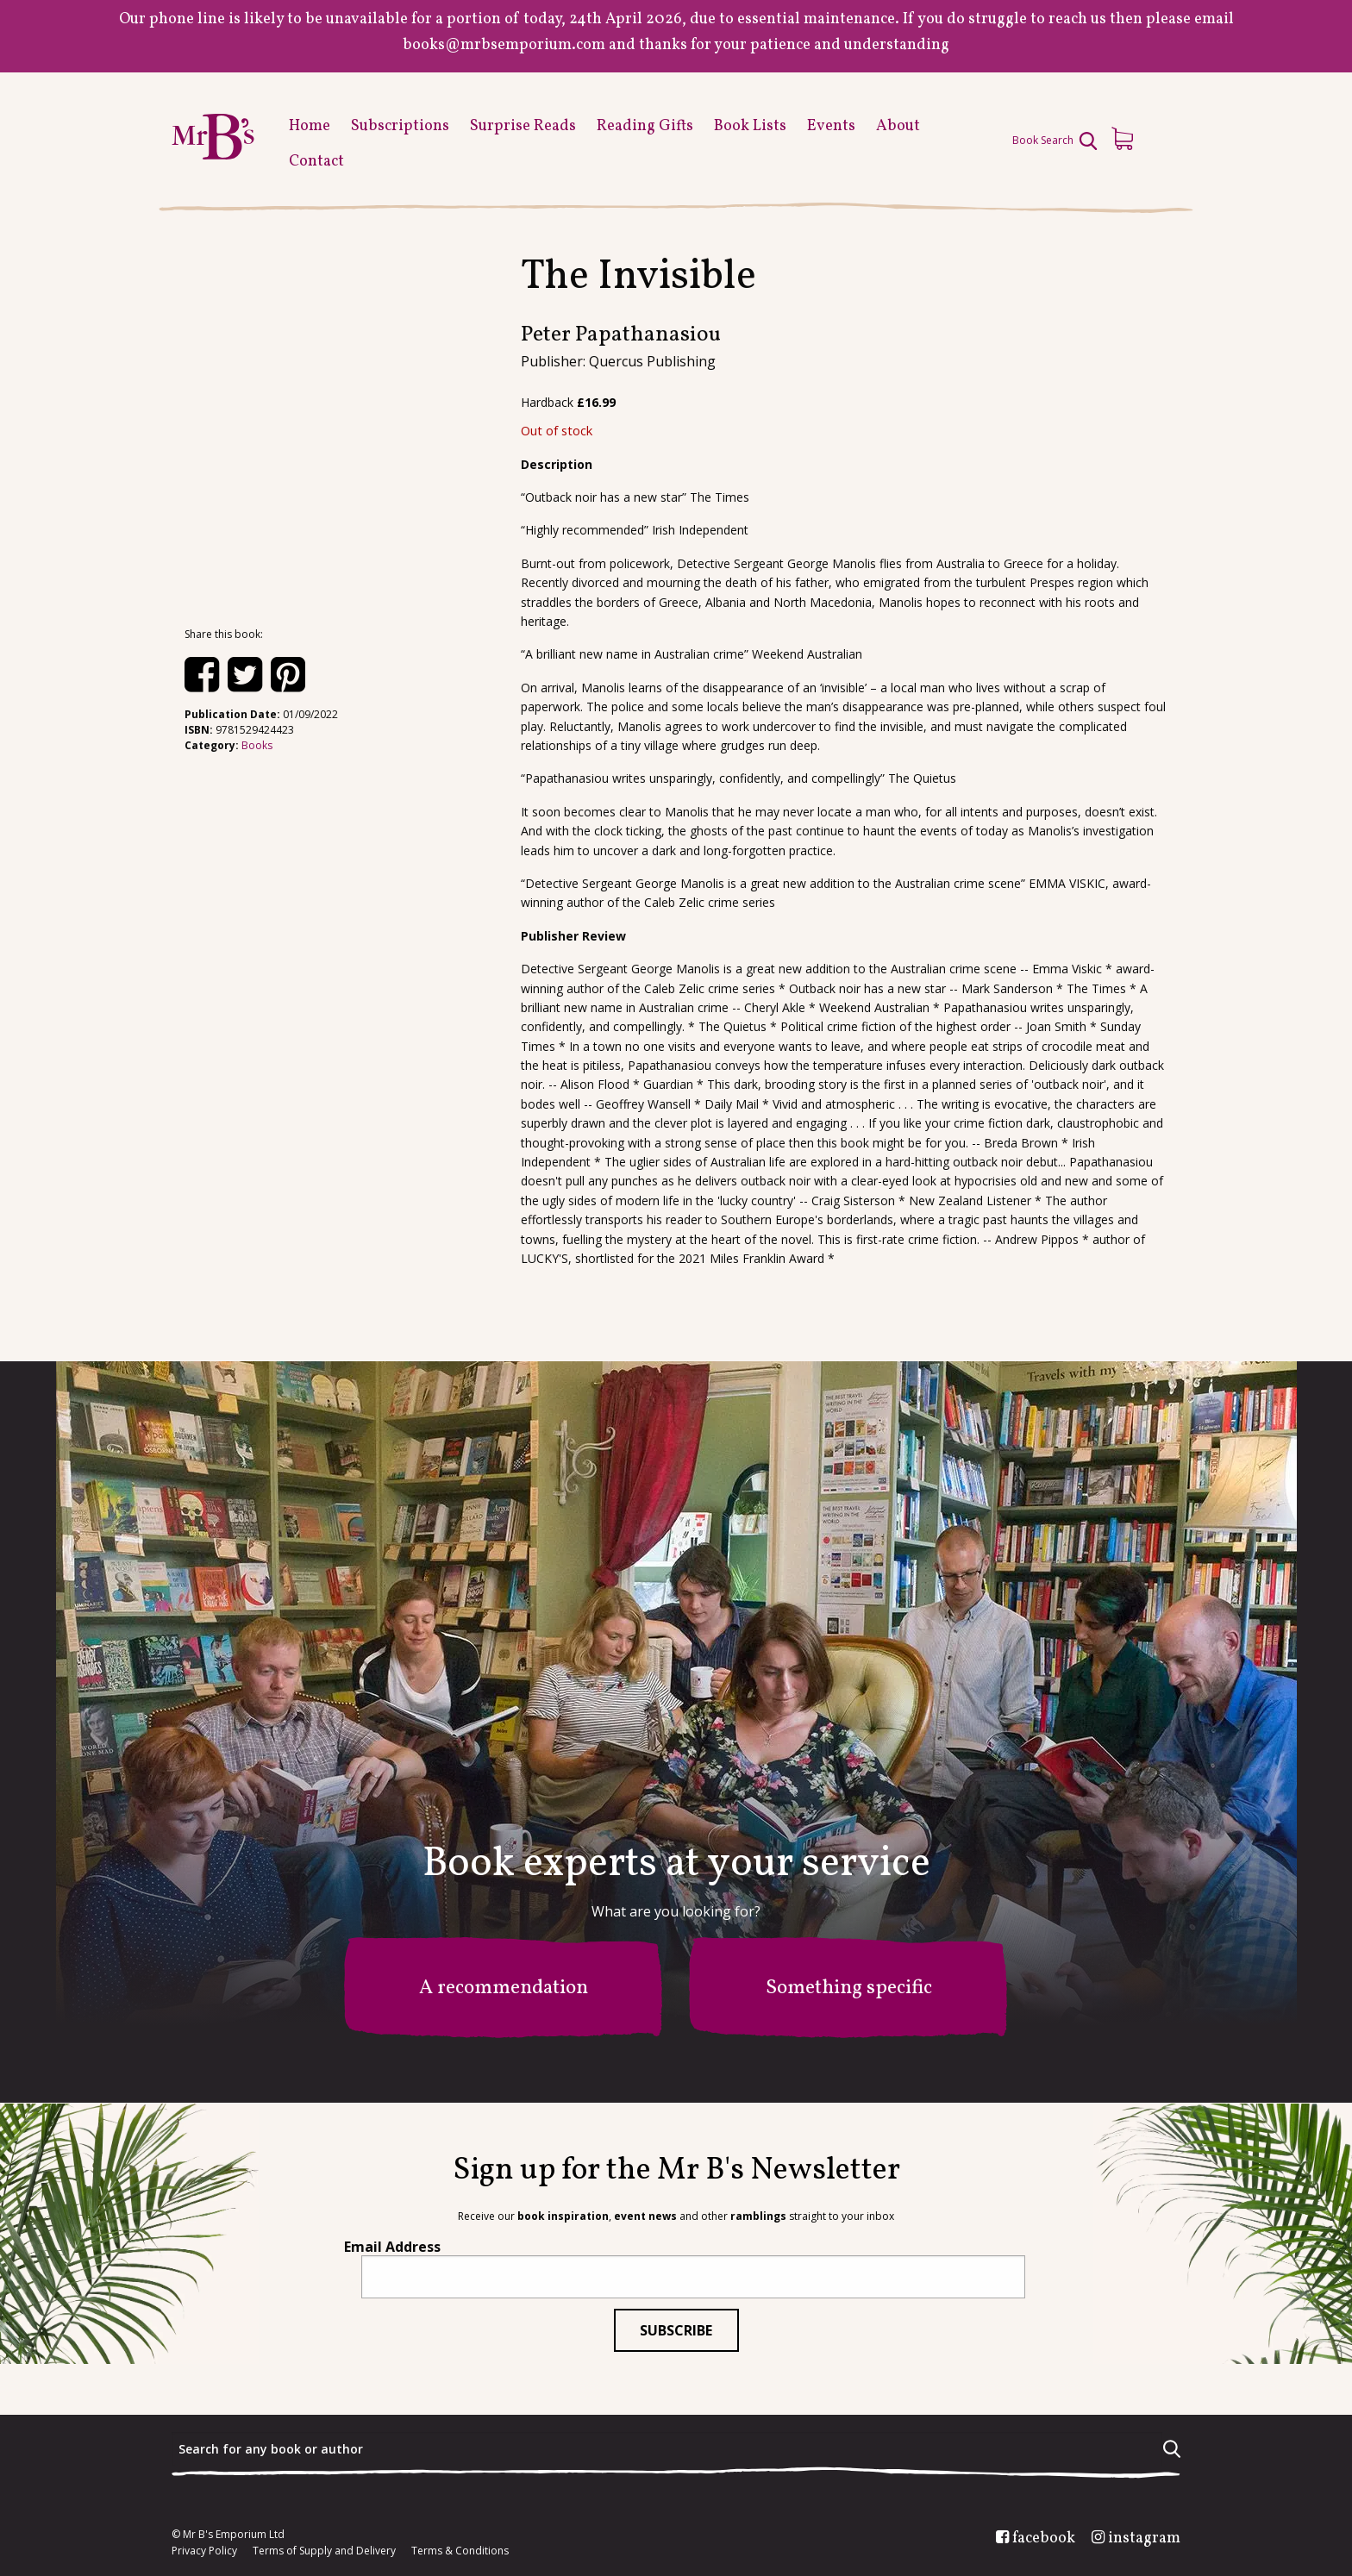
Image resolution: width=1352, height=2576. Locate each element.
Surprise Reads (523, 126)
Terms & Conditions (460, 2551)
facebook (1043, 2539)
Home (309, 126)
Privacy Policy (204, 2551)
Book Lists (750, 126)
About (898, 126)
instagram (1144, 2539)
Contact (316, 161)
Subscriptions (400, 126)
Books (256, 745)
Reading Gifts (645, 126)
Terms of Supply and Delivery (324, 2551)
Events (831, 126)
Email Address (392, 2246)
